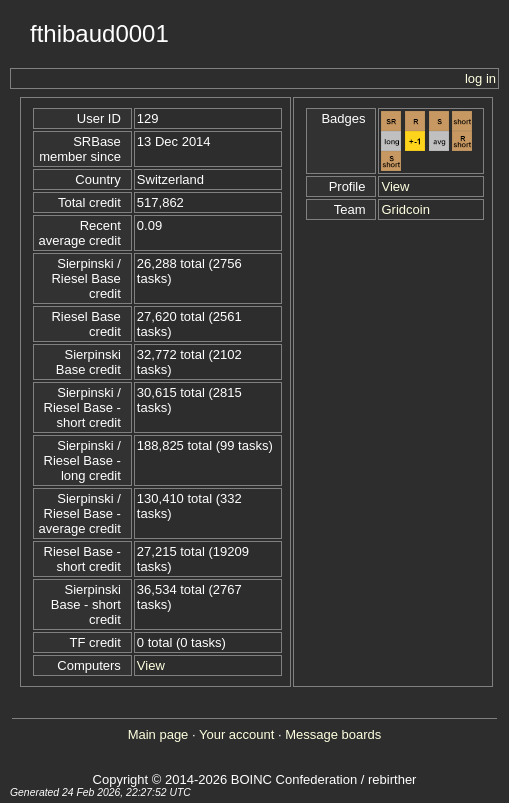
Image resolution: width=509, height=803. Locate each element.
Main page (158, 734)
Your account (236, 734)
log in (480, 78)
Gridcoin (405, 209)
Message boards (333, 734)
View (151, 665)
